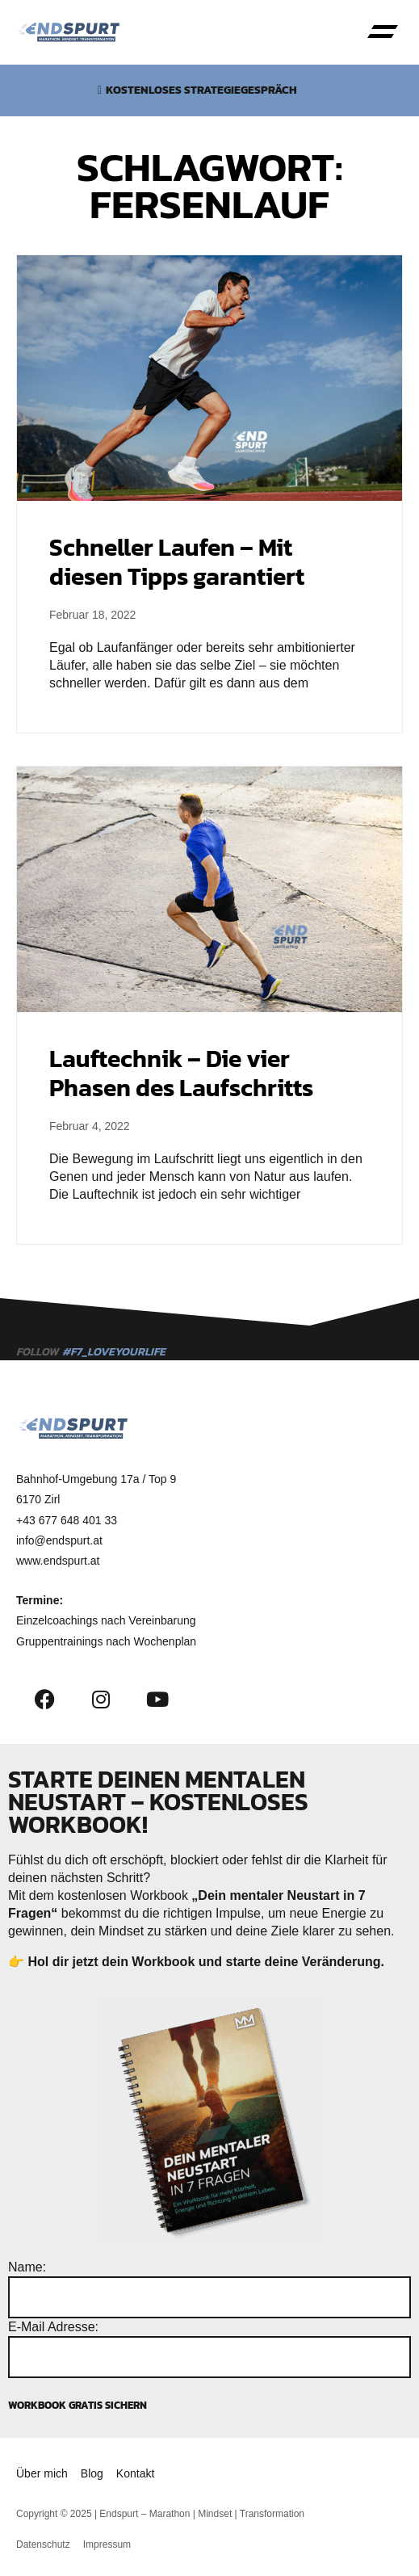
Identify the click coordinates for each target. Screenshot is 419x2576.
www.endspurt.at (58, 1560)
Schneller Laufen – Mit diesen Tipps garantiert (176, 562)
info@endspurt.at (59, 1540)
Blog (92, 2473)
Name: (27, 2267)
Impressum (107, 2544)
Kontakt (135, 2473)
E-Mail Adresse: (53, 2327)
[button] (383, 32)
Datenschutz (43, 2544)
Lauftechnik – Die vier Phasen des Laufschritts (181, 1073)
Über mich (42, 2473)
